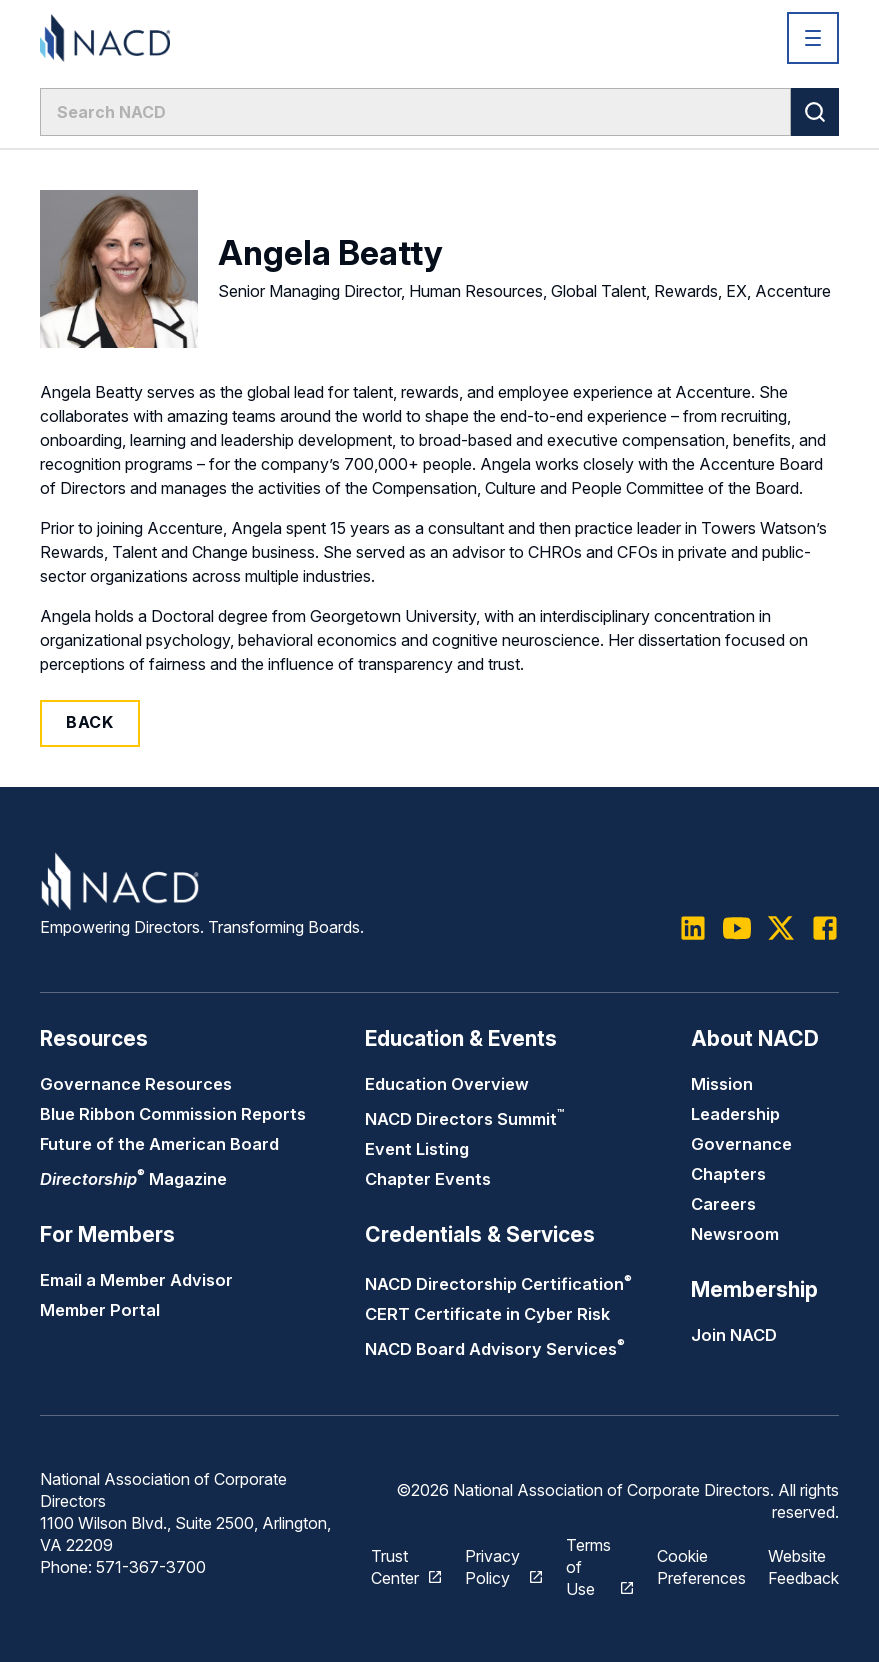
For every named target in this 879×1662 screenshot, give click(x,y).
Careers (723, 1204)
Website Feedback (803, 1567)
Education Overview (447, 1084)
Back (90, 722)
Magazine (133, 1179)
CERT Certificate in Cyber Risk (487, 1314)
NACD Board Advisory (495, 1349)
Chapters (728, 1174)
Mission (722, 1084)
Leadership (735, 1114)
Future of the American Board (159, 1144)
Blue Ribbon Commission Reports (173, 1114)
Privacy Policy (492, 1567)
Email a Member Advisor (136, 1280)
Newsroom (735, 1234)
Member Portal (100, 1310)
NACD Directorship (498, 1284)
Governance (741, 1144)
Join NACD (734, 1335)
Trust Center (395, 1567)
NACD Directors (464, 1119)
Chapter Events (428, 1179)
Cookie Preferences (701, 1567)
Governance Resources (136, 1084)
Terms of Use (588, 1567)
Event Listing (417, 1149)
